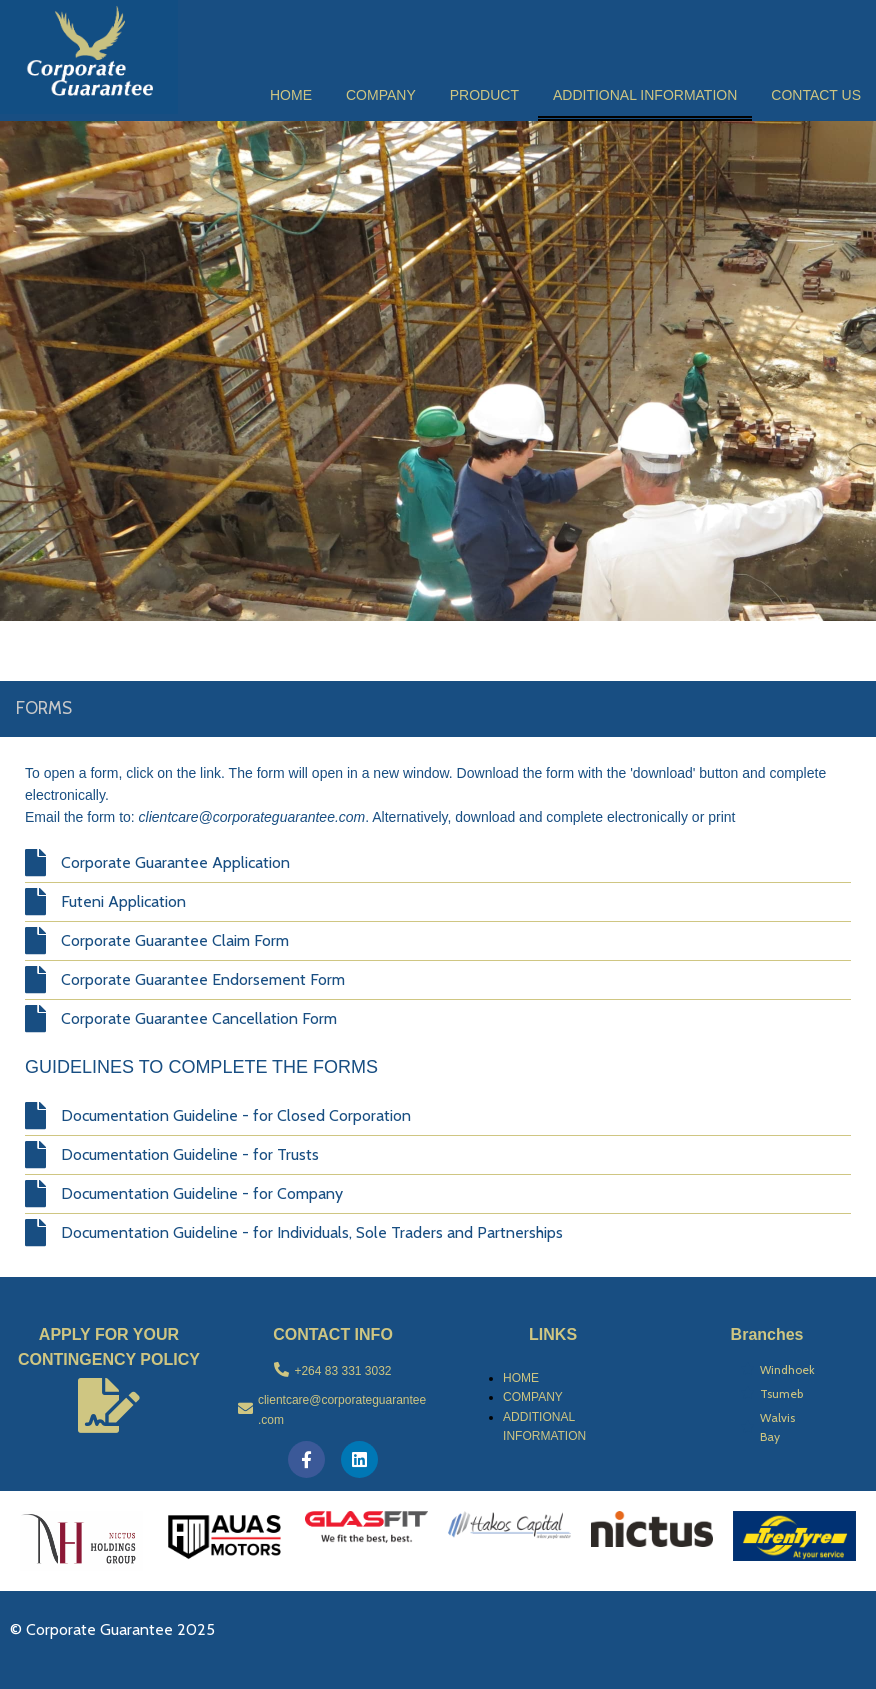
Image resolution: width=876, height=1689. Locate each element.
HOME (521, 1378)
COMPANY (533, 1397)
